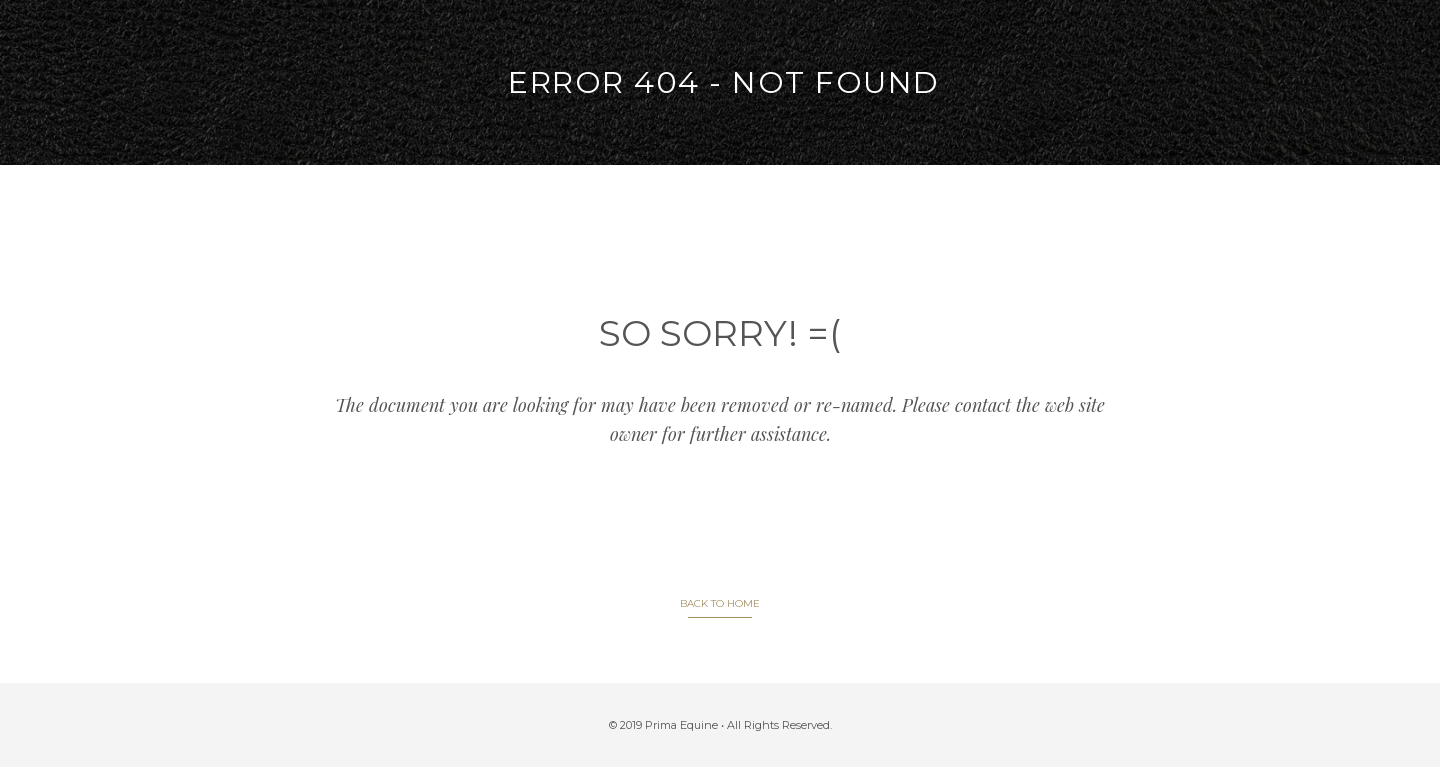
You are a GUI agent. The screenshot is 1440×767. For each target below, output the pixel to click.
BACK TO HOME (720, 603)
